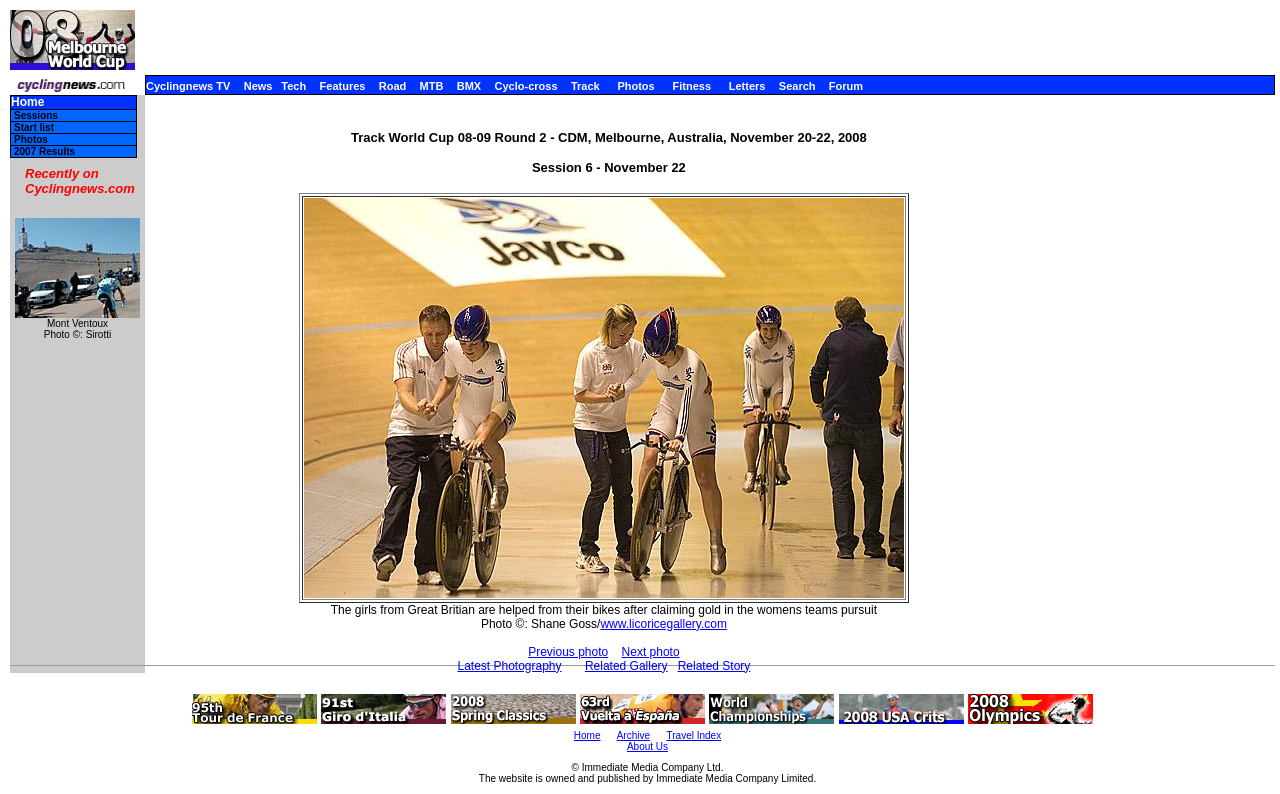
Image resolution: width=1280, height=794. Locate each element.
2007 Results (44, 151)
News (258, 86)
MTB (432, 86)
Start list (34, 127)
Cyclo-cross (526, 86)
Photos (635, 86)
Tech (293, 86)
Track (585, 86)
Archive (633, 735)
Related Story (714, 666)
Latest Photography (509, 666)
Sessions (36, 115)
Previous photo (568, 652)
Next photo (651, 652)
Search (797, 86)
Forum (846, 86)
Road (393, 86)
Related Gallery (626, 666)
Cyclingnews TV (188, 86)
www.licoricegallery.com (663, 624)
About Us (647, 746)
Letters (747, 86)
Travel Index (694, 735)
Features (343, 86)
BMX (469, 86)
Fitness (691, 86)
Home (27, 102)
